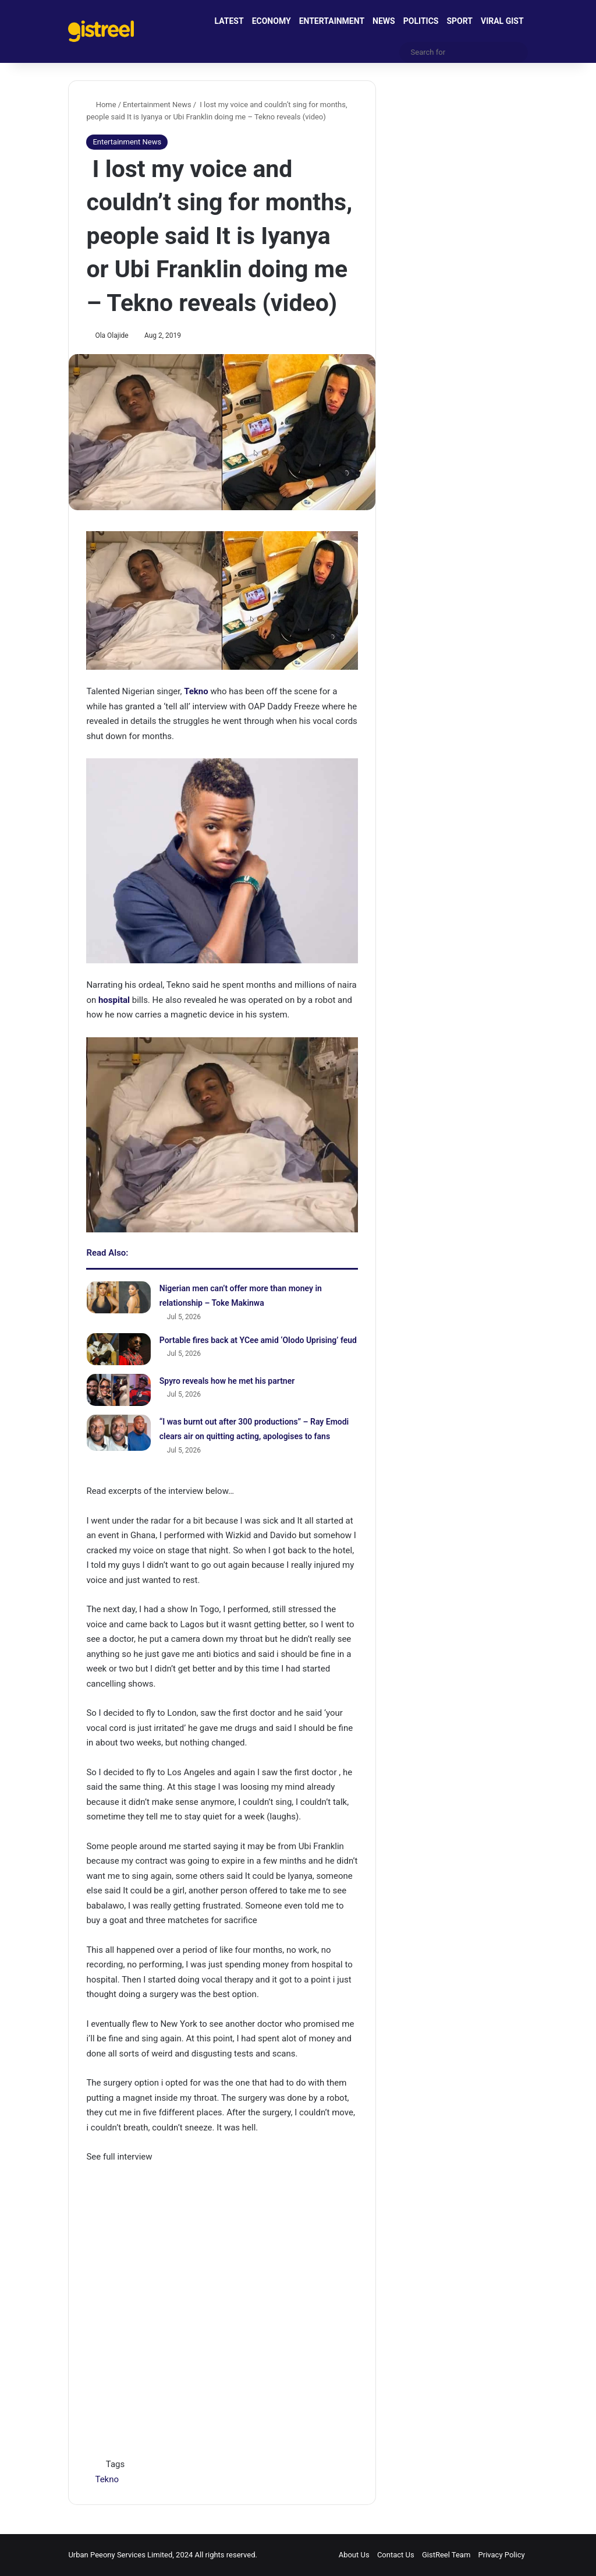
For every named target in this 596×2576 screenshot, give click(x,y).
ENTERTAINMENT (331, 21)
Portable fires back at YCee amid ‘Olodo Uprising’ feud (258, 1340)
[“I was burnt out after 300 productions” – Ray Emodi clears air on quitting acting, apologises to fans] (119, 1433)
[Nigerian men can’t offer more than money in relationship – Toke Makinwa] (119, 1297)
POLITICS (421, 21)
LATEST (229, 21)
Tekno (107, 2479)
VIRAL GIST (502, 21)
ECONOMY (271, 21)
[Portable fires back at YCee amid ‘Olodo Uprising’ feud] (119, 1349)
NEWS (383, 21)
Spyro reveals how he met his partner (227, 1381)
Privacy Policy (501, 2554)
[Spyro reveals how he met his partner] (119, 1390)
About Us (354, 2554)
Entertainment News (157, 104)
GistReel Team (446, 2554)
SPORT (459, 21)
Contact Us (395, 2554)
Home (101, 104)
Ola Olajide (112, 335)
